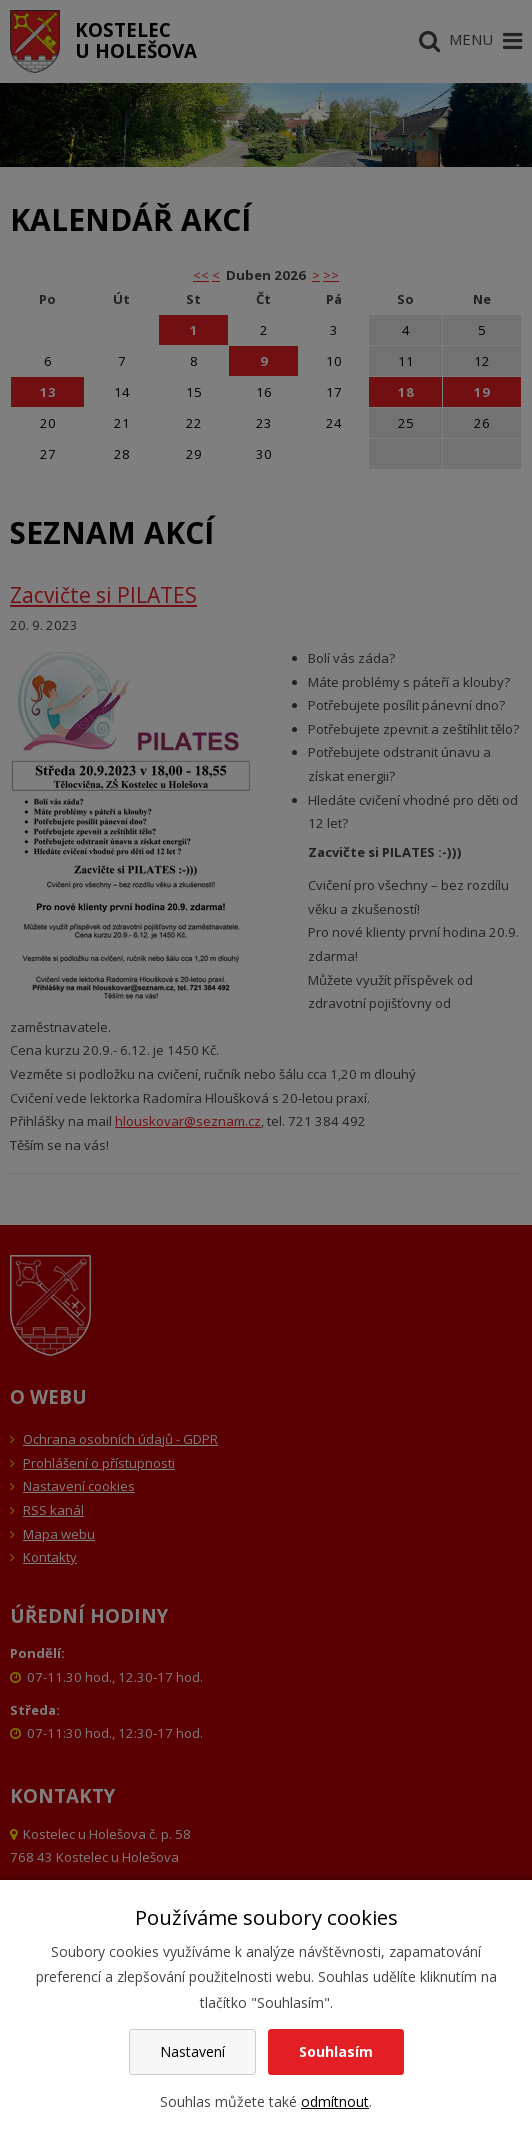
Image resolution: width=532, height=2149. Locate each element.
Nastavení (192, 2051)
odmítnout (335, 2101)
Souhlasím (336, 2051)
